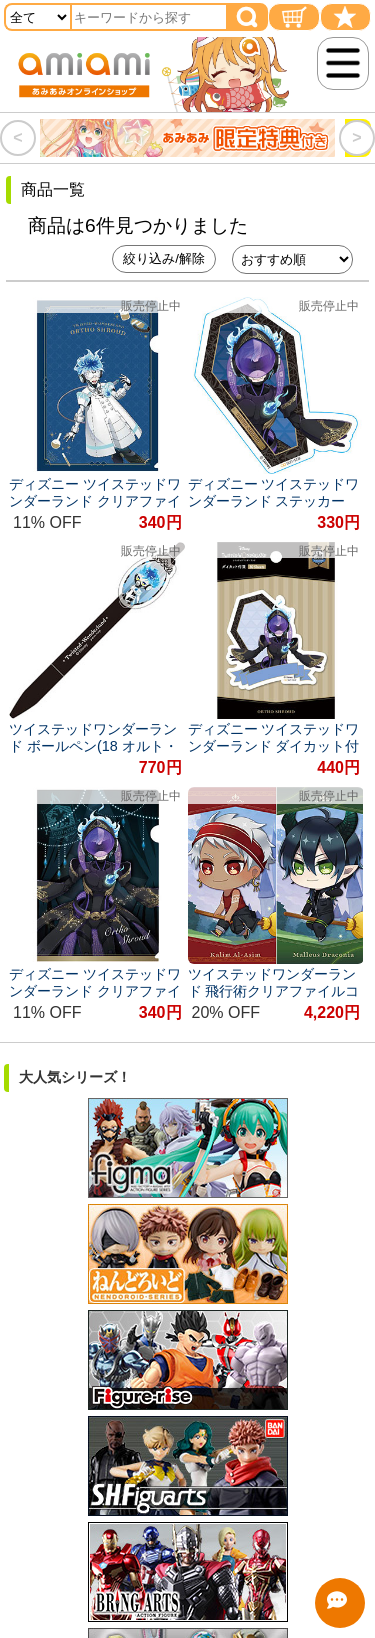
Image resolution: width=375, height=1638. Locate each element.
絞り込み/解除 (164, 258)
